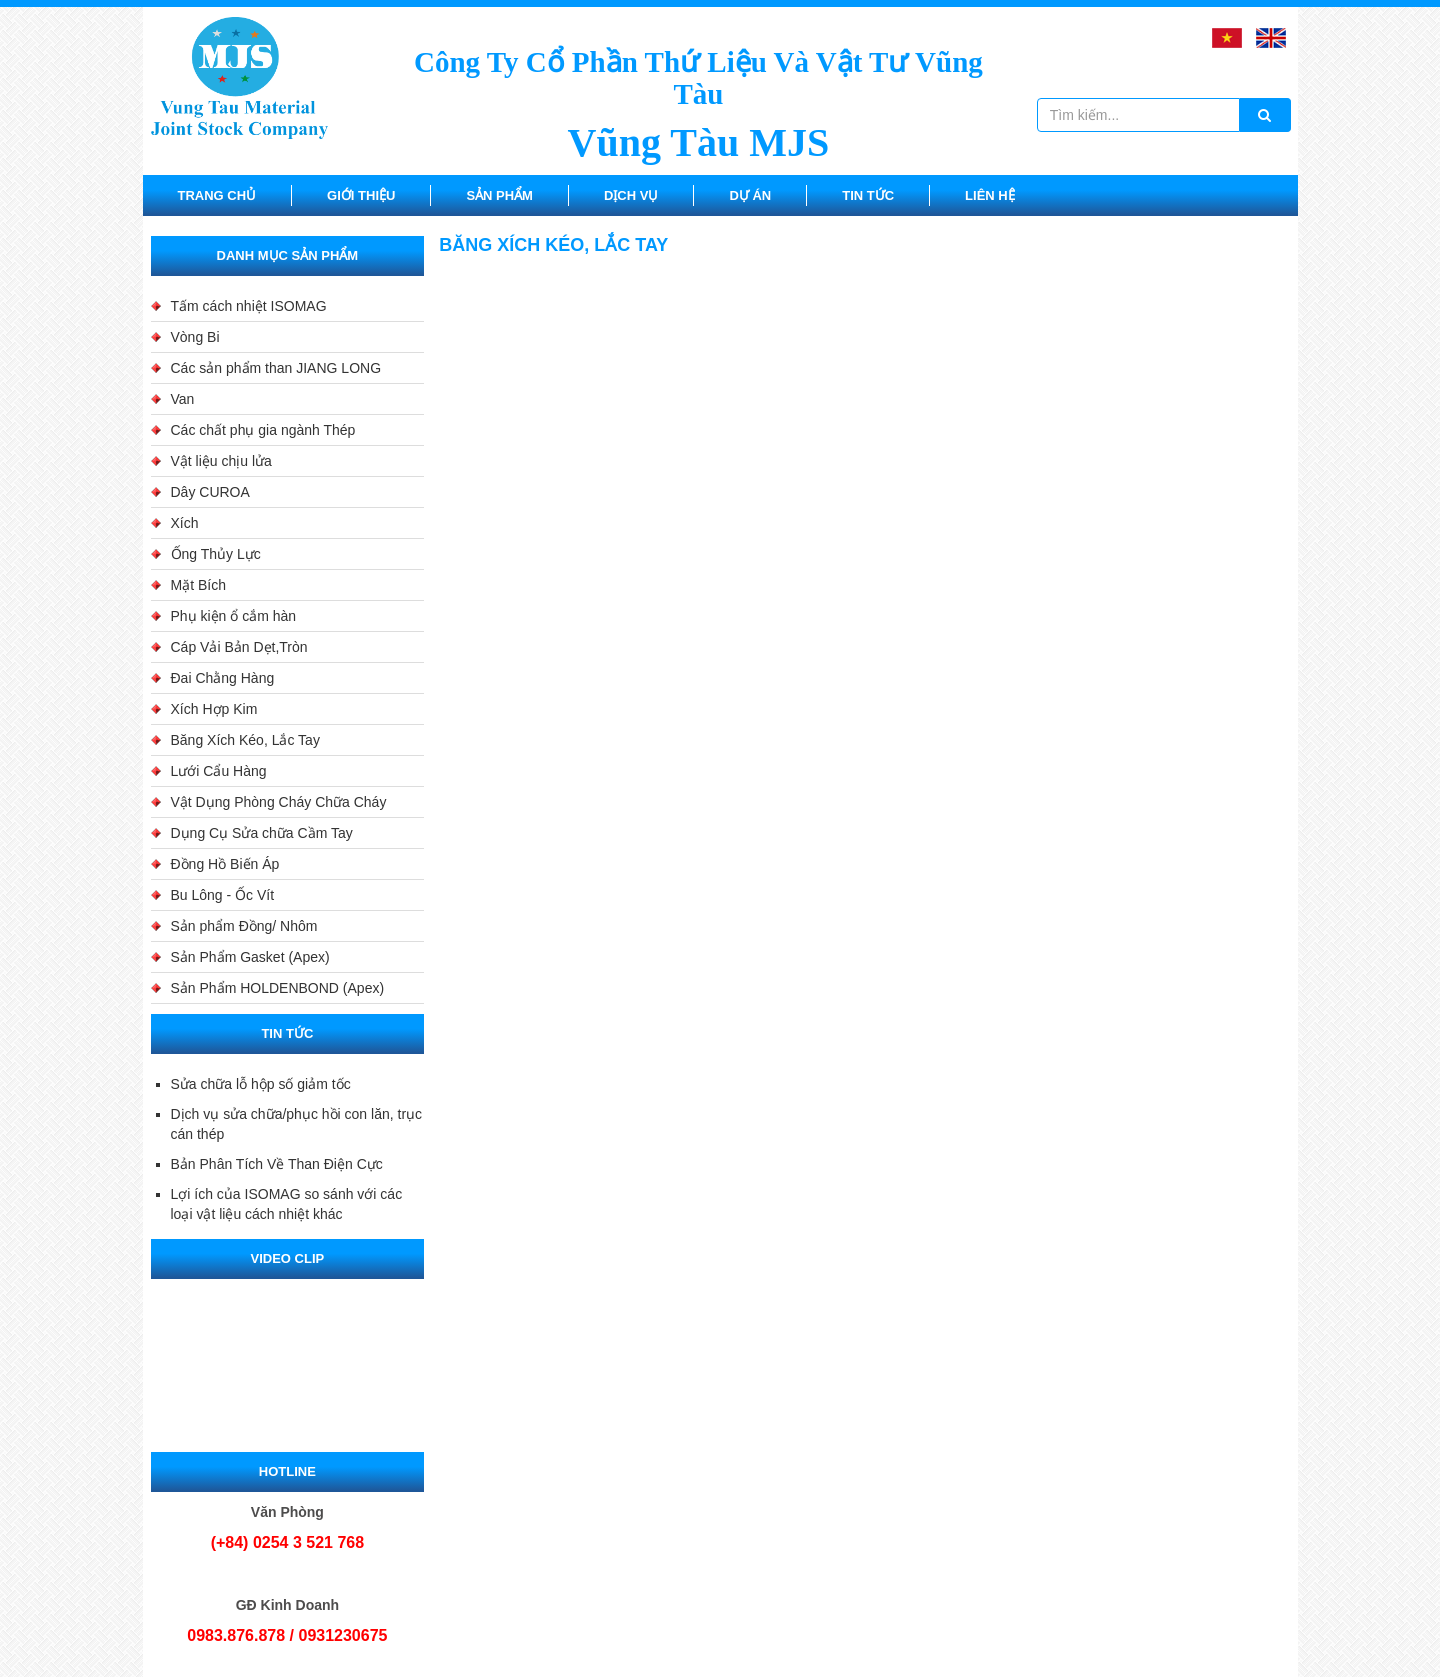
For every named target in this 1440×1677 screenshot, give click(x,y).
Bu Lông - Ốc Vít (223, 895)
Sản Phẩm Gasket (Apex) (250, 957)
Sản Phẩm (499, 195)
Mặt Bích (198, 585)
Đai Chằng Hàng (223, 678)
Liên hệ (990, 195)
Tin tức (868, 195)
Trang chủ (217, 195)
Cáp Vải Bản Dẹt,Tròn (239, 647)
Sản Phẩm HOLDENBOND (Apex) (278, 988)
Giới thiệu (361, 195)
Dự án (750, 195)
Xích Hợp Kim (214, 709)
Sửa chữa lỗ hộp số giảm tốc (261, 1084)
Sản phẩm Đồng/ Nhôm (244, 926)
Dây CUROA (210, 492)
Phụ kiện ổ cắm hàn (234, 616)
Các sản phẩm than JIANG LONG (276, 368)
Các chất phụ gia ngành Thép (263, 430)
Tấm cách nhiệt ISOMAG (249, 306)
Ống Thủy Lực (216, 554)
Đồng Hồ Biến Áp (225, 864)
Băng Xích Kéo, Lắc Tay (245, 740)
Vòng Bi (195, 337)
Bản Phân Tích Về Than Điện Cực (277, 1164)
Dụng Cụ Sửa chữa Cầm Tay (262, 833)
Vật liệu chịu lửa (221, 461)
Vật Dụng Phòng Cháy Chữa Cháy (279, 802)
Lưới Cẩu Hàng (219, 771)
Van (183, 399)
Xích (185, 523)
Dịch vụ (631, 195)
